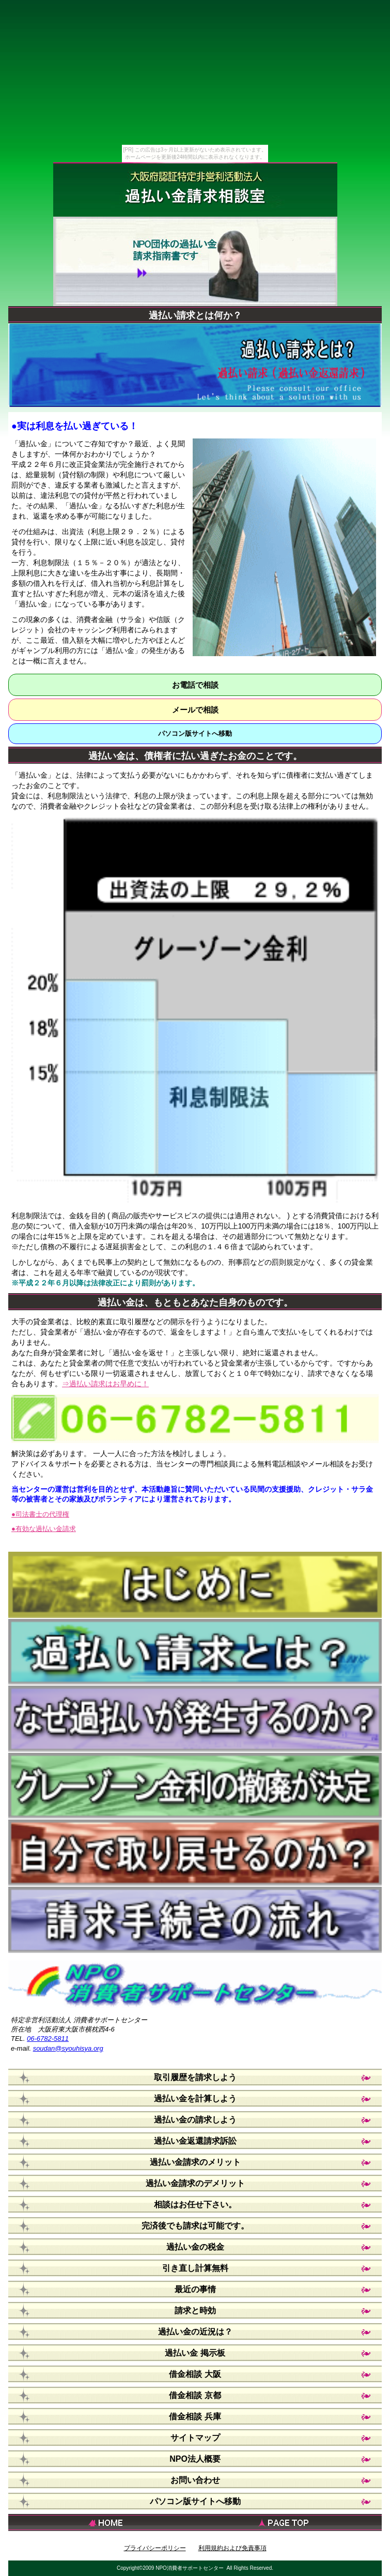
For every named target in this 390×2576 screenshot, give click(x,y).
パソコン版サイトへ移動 (195, 733)
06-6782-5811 (48, 2038)
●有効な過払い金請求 (43, 1529)
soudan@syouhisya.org (68, 2048)
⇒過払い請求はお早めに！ (105, 1384)
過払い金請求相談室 (195, 195)
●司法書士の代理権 (40, 1514)
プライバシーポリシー (155, 2548)
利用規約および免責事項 (232, 2548)
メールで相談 (195, 709)
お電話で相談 (195, 684)
